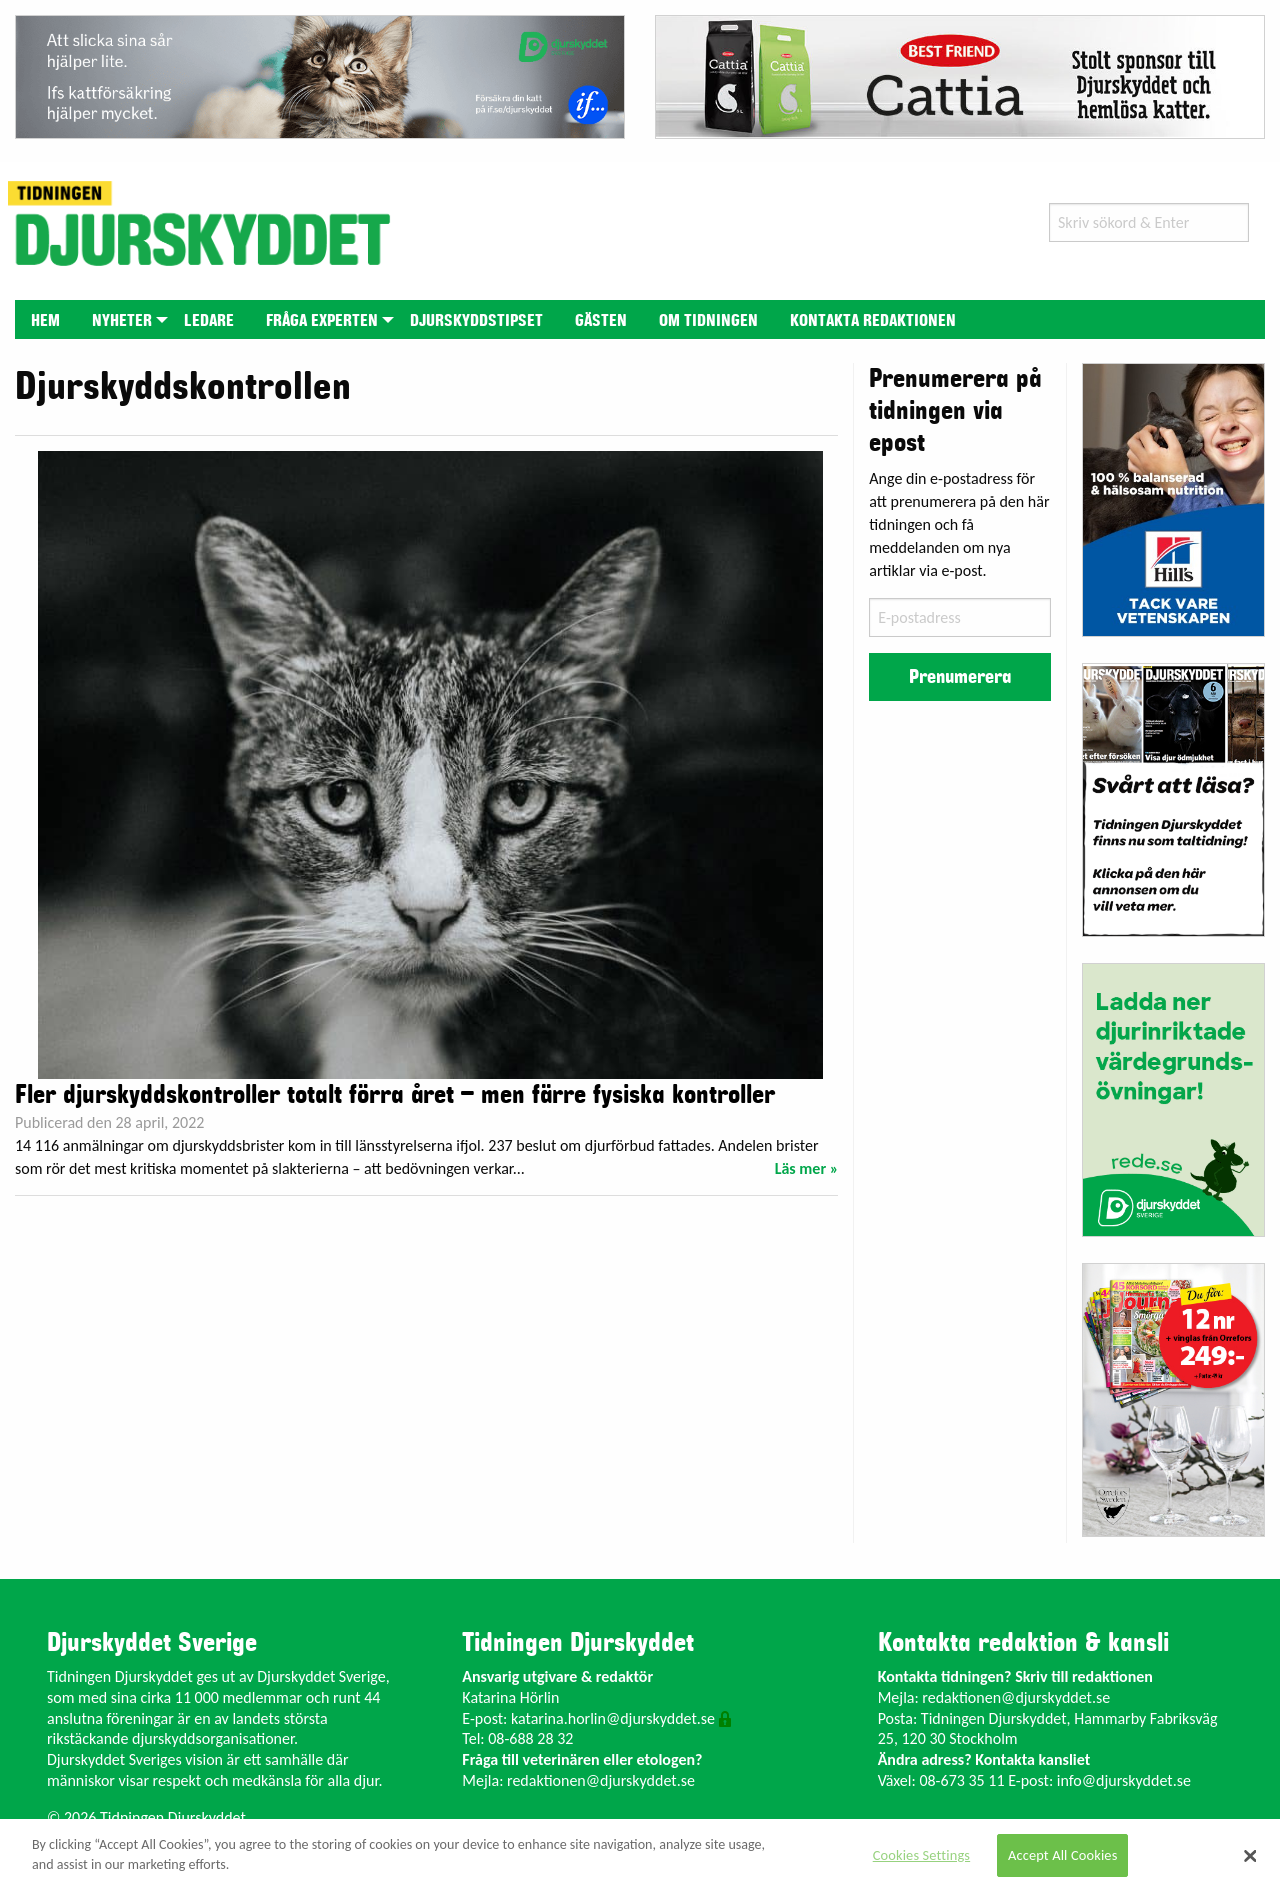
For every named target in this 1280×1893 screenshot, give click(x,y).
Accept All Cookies (1063, 1855)
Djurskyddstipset (476, 321)
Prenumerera (960, 677)
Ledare (209, 321)
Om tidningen (708, 321)
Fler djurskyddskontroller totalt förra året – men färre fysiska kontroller (395, 1095)
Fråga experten (322, 321)
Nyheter (122, 321)
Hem (45, 321)
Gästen (601, 321)
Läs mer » (807, 1168)
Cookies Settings (921, 1855)
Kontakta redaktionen (873, 321)
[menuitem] (45, 319)
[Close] (1250, 1856)
